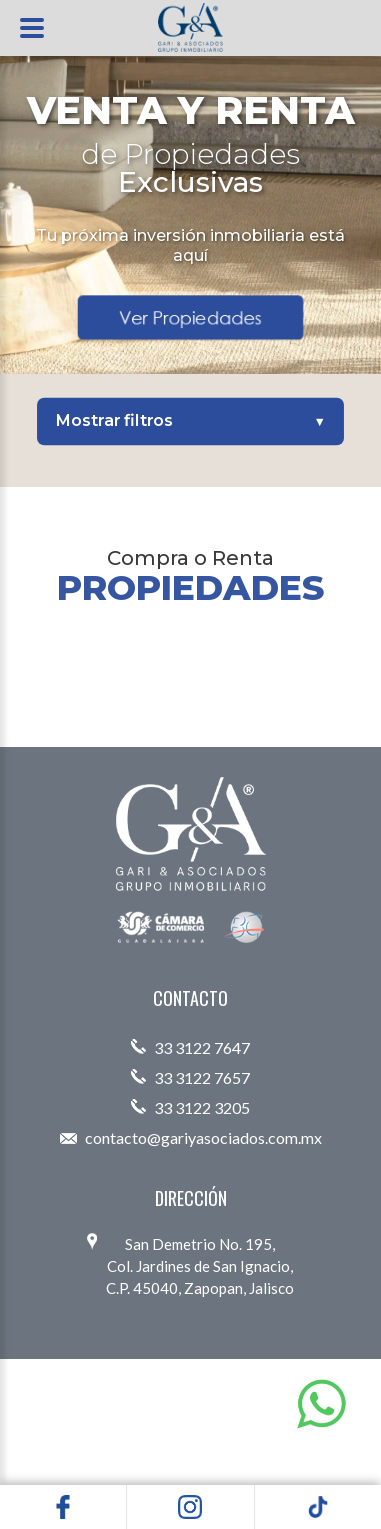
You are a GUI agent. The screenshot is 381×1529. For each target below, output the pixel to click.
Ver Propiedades (191, 316)
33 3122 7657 (190, 1077)
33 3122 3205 (190, 1107)
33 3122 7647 (190, 1047)
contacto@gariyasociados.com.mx (191, 1137)
